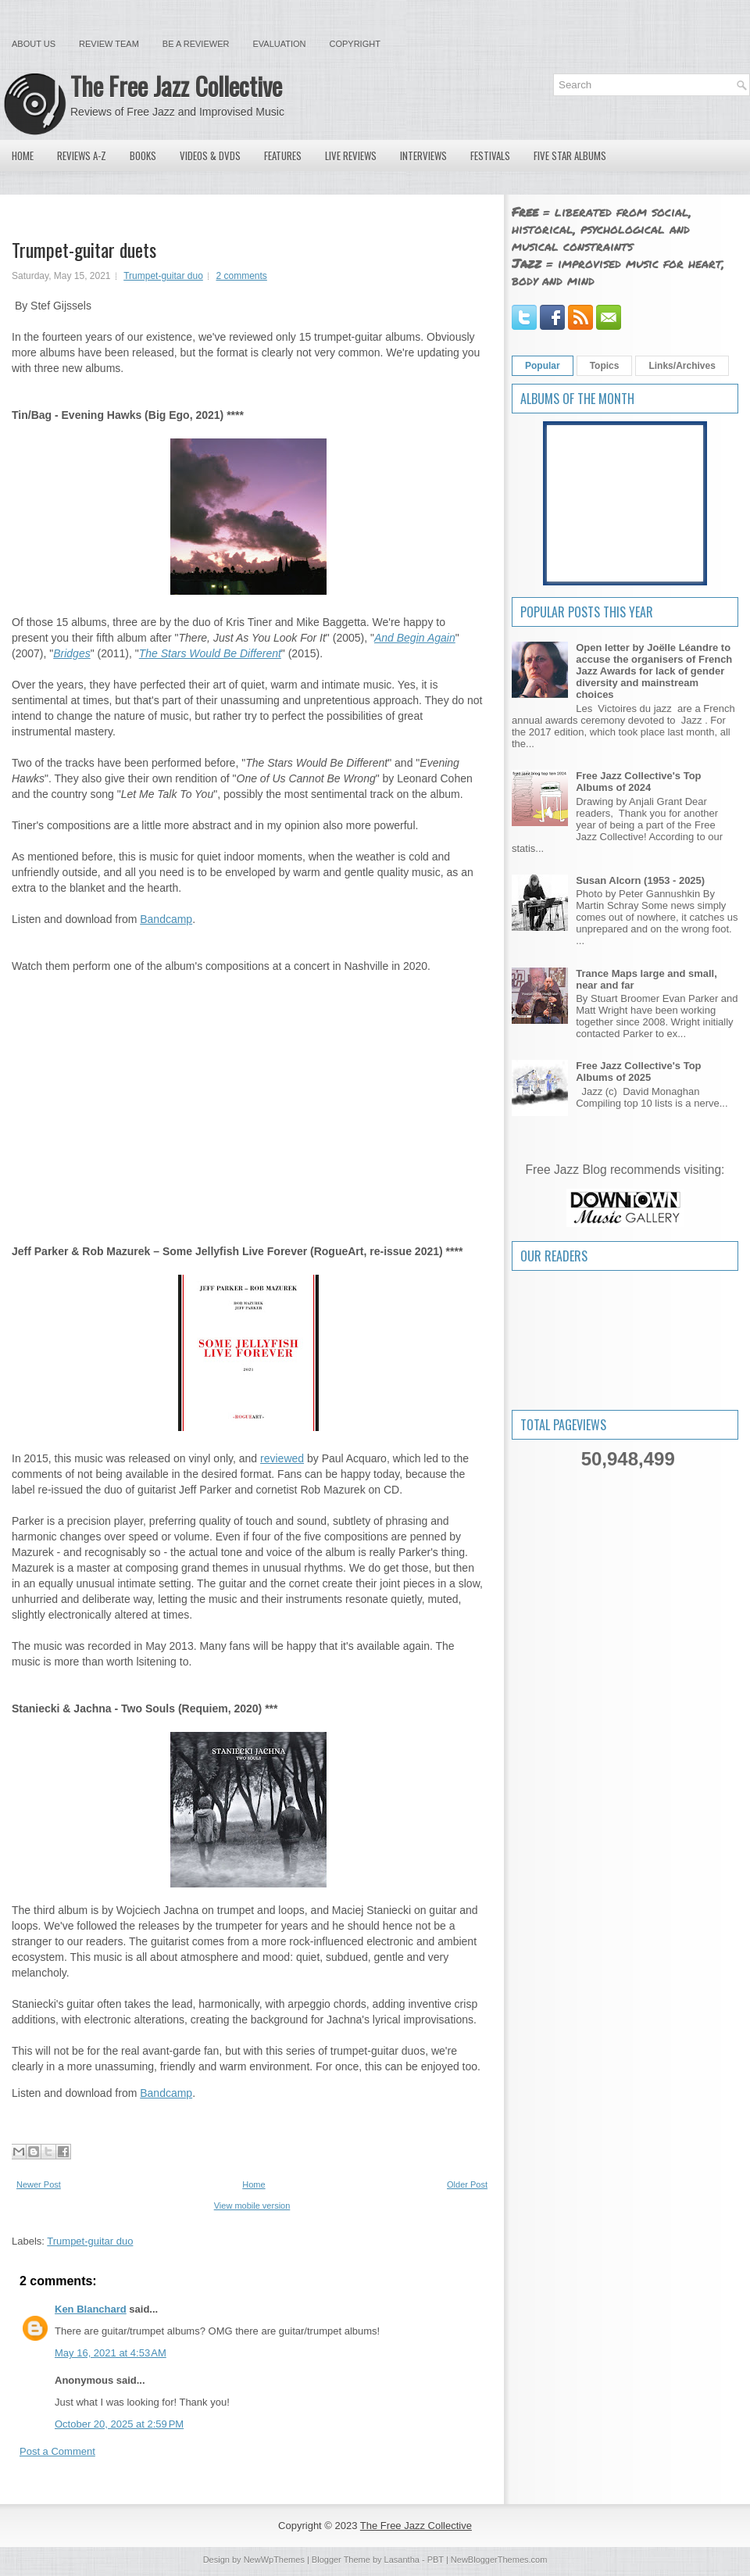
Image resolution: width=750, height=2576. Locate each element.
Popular (542, 365)
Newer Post (38, 2184)
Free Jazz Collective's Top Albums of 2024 (638, 781)
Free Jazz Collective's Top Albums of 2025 (638, 1071)
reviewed (282, 1458)
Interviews (423, 155)
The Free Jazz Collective (176, 85)
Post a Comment (57, 2451)
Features (283, 155)
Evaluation (278, 43)
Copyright (355, 43)
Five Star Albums (570, 155)
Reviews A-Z (81, 155)
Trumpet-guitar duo (163, 275)
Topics (605, 365)
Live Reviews (351, 155)
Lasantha (402, 2559)
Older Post (467, 2184)
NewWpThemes (274, 2559)
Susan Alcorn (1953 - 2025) (640, 880)
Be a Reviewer (196, 43)
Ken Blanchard (91, 2309)
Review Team (109, 43)
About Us (33, 43)
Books (143, 155)
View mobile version (252, 2205)
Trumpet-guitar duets (84, 249)
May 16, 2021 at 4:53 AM (110, 2353)
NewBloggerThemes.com (499, 2559)
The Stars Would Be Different (210, 653)
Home (23, 155)
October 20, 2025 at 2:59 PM (119, 2424)
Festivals (490, 155)
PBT (435, 2559)
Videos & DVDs (210, 155)
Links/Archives (681, 365)
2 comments (241, 275)
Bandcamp (166, 919)
